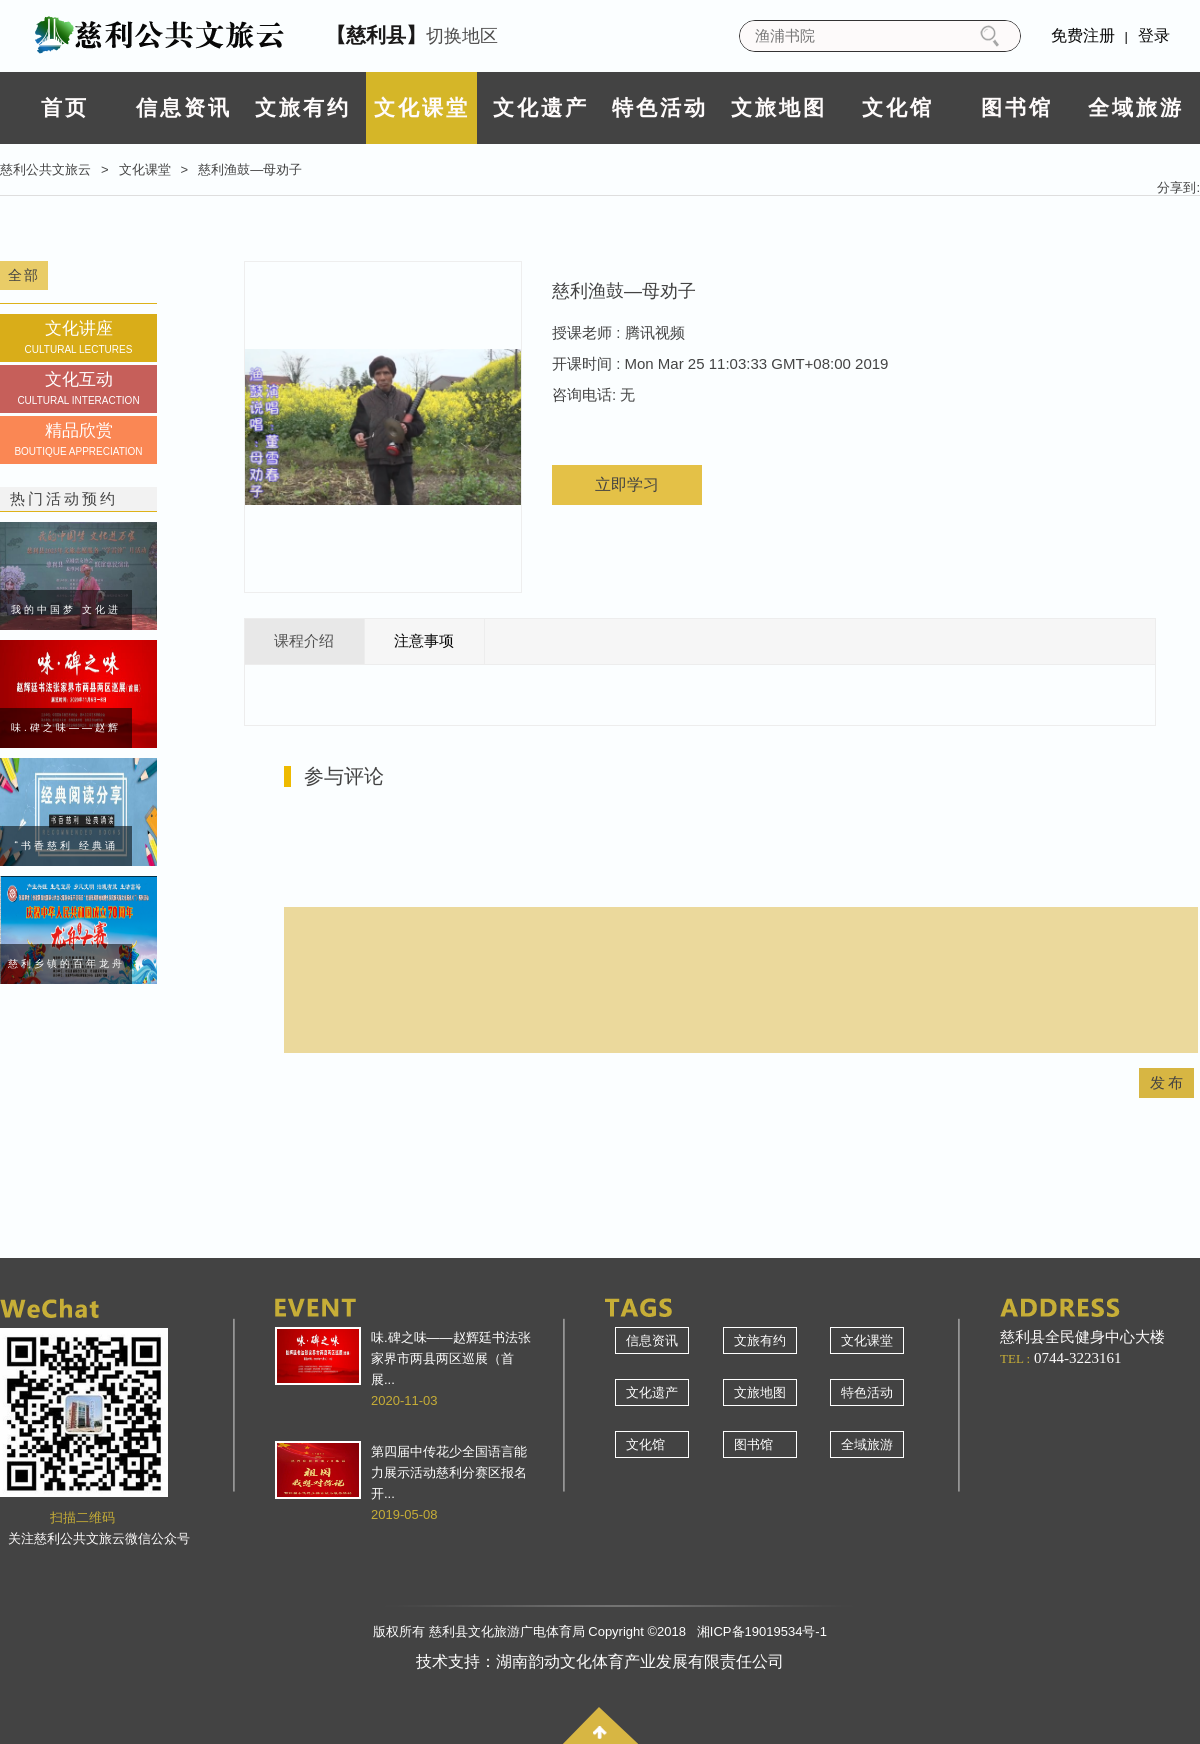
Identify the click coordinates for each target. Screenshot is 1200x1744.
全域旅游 (1136, 107)
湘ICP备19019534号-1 (762, 1631)
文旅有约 (303, 107)
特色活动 (660, 107)
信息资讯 (184, 107)
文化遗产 (541, 107)
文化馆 (898, 107)
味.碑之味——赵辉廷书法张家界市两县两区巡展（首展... (451, 1358)
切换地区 (412, 35)
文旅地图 (779, 107)
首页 (65, 107)
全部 (24, 275)
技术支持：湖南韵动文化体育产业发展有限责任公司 (600, 1661)
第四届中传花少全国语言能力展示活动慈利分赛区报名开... (449, 1472)
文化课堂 (422, 107)
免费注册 (1083, 35)
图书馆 (1017, 107)
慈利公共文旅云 (45, 169)
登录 (1154, 35)
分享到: (1178, 187)
